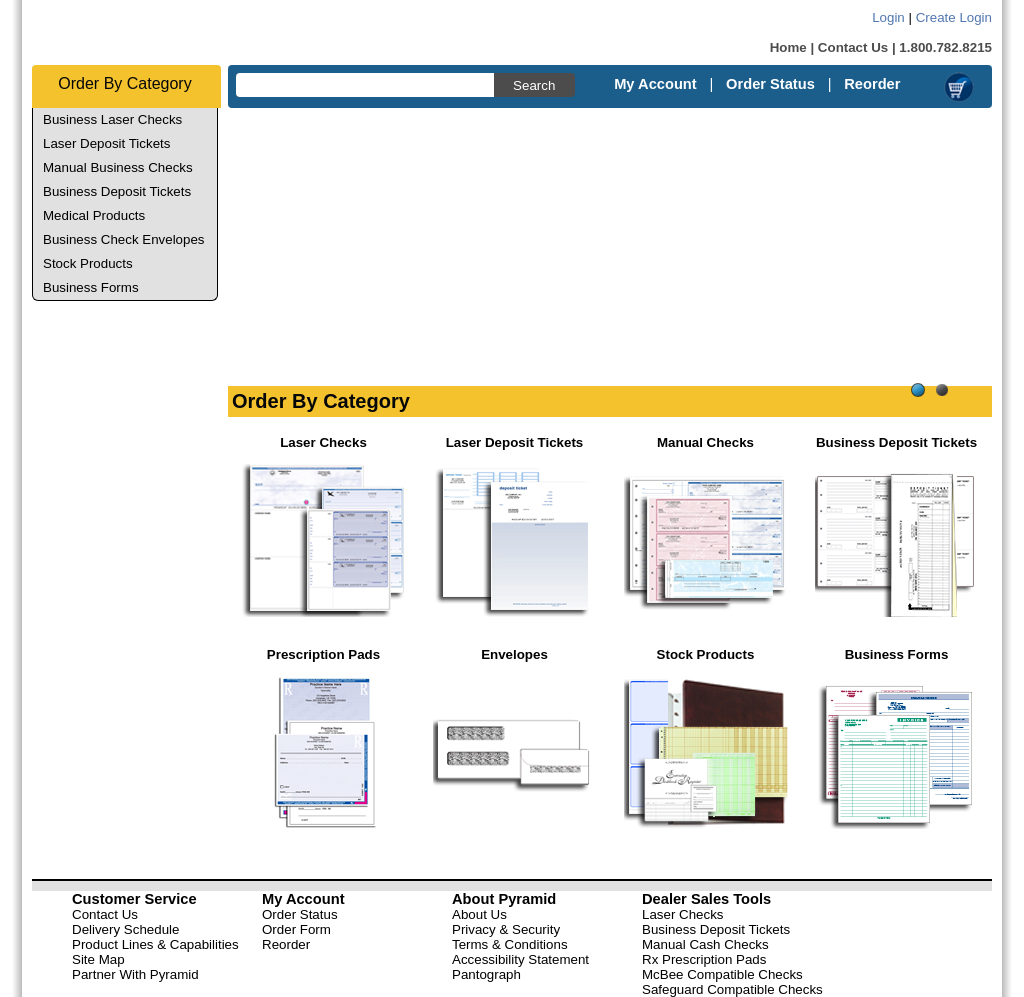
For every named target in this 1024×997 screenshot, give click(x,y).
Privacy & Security (506, 929)
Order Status (770, 84)
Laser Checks (683, 914)
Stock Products (88, 263)
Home (788, 47)
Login (888, 17)
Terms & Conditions (510, 944)
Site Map (98, 959)
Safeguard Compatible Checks (732, 989)
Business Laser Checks (112, 119)
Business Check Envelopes (124, 239)
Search (534, 85)
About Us (479, 914)
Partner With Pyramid (135, 974)
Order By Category (124, 83)
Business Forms (91, 287)
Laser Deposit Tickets (106, 143)
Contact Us (853, 47)
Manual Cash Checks (705, 944)
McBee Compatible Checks (722, 974)
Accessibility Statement (520, 959)
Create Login (954, 17)
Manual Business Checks (118, 167)
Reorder (872, 84)
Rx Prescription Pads (704, 959)
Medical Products (94, 215)
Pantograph (486, 974)
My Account (655, 84)
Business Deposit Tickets (117, 191)
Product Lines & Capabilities (155, 944)
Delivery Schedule (125, 929)
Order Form (296, 929)
